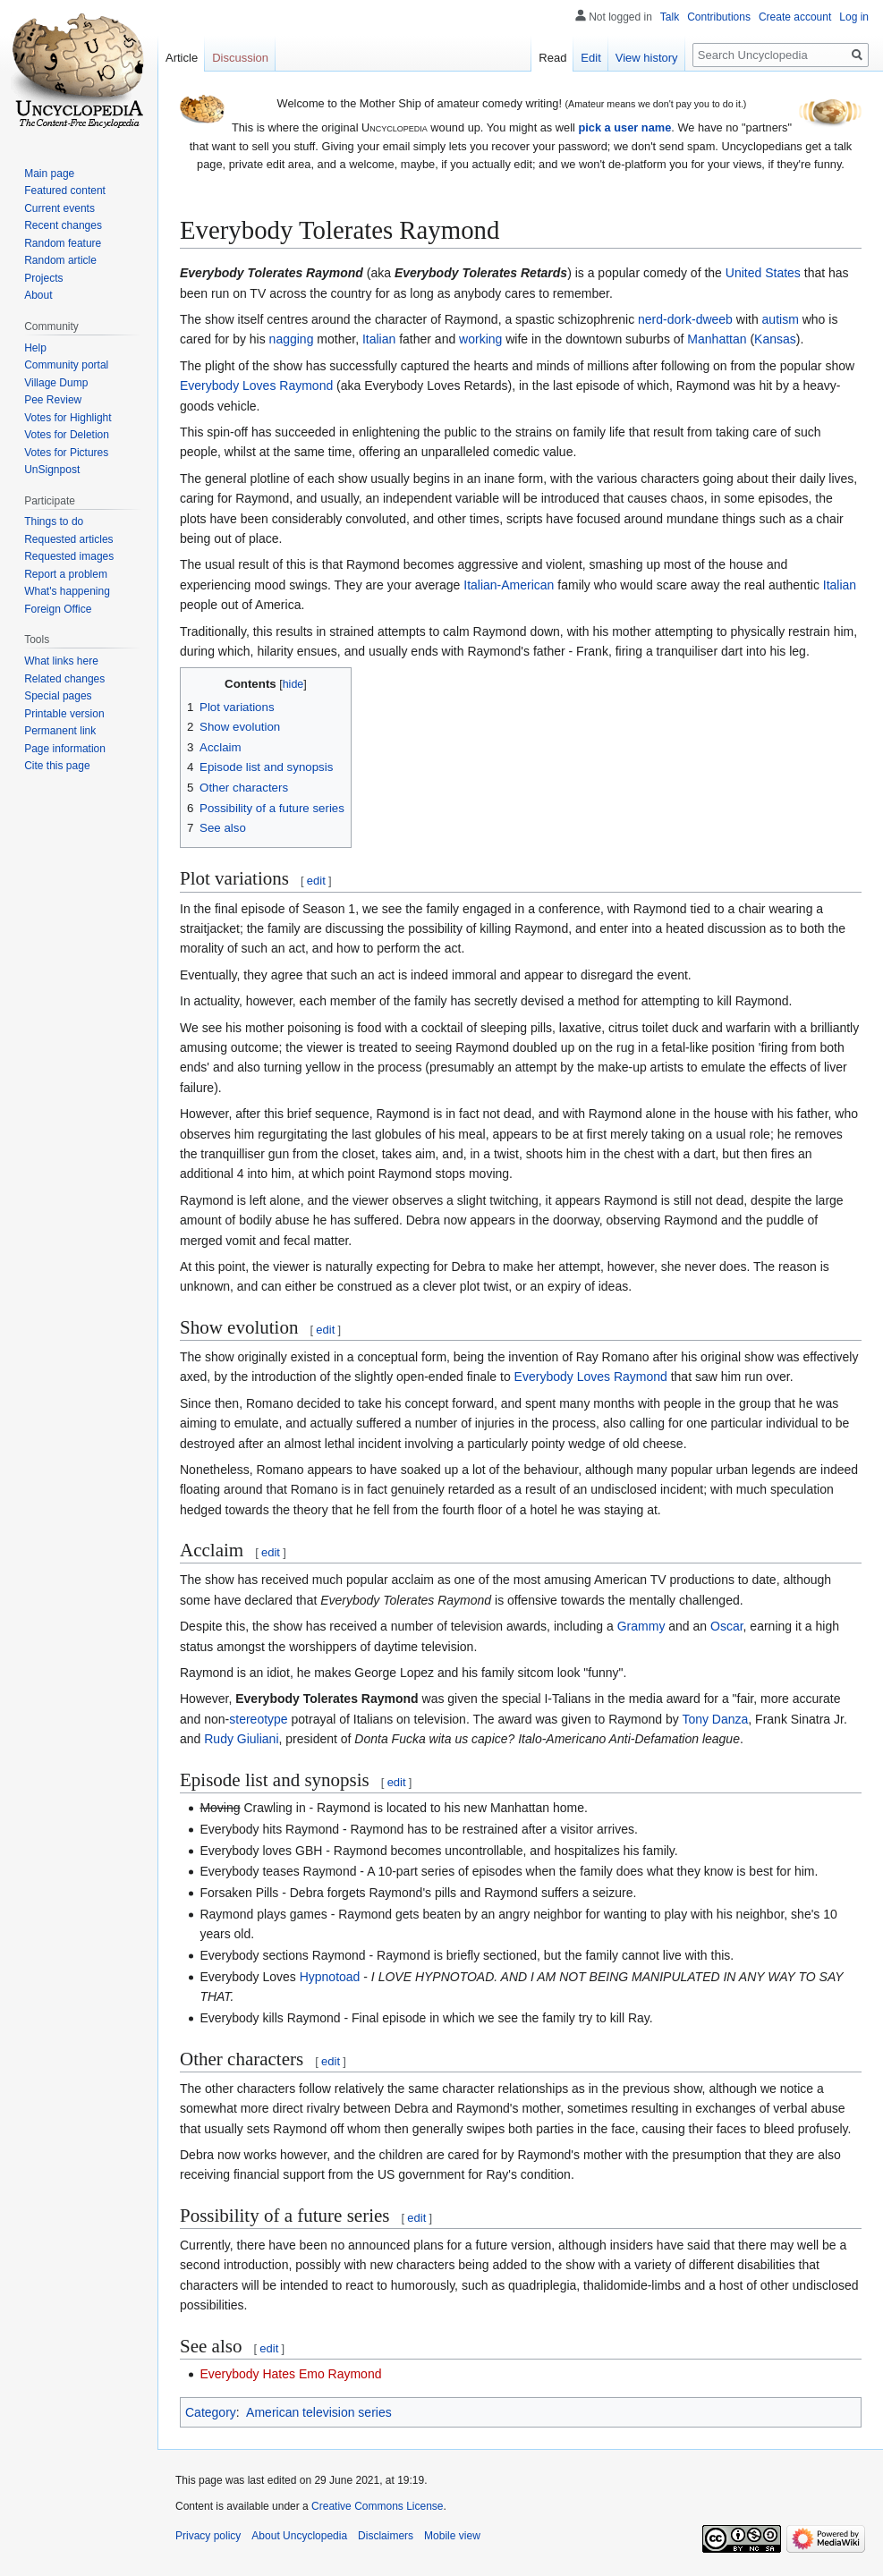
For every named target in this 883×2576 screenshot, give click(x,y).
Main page (49, 173)
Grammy (641, 1626)
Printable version (64, 714)
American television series (319, 2412)
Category (210, 2412)
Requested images (69, 556)
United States (763, 273)
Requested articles (68, 539)
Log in (854, 17)
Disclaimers (385, 2535)
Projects (43, 278)
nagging (291, 339)
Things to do (53, 521)
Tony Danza (715, 1719)
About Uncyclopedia (299, 2535)
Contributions (719, 17)
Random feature (62, 243)
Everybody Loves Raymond (256, 385)
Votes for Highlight (67, 417)
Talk (669, 17)
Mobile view (452, 2535)
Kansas (775, 339)
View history (647, 57)
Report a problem (65, 574)
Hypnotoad (330, 1977)
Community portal (66, 365)
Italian (378, 339)
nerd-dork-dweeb (685, 319)
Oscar (726, 1626)
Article (182, 57)
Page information (65, 748)
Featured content (65, 190)
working (480, 339)
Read (552, 57)
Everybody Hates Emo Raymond (290, 2374)
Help (35, 348)
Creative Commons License (377, 2506)
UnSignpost (52, 469)
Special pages (57, 696)
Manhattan (716, 339)
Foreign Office (57, 609)
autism (780, 319)
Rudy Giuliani (241, 1739)
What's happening (67, 591)
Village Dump (56, 383)
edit (316, 880)
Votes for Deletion (66, 434)
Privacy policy (208, 2535)
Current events (59, 208)
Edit (590, 57)
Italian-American (508, 585)
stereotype (258, 1719)
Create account (795, 17)
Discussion (240, 57)
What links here (61, 661)
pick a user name (624, 127)
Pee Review (52, 400)
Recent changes (63, 225)
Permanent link (60, 730)
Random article (60, 260)
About (38, 295)
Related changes (64, 679)
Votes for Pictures (66, 452)
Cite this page (56, 765)
